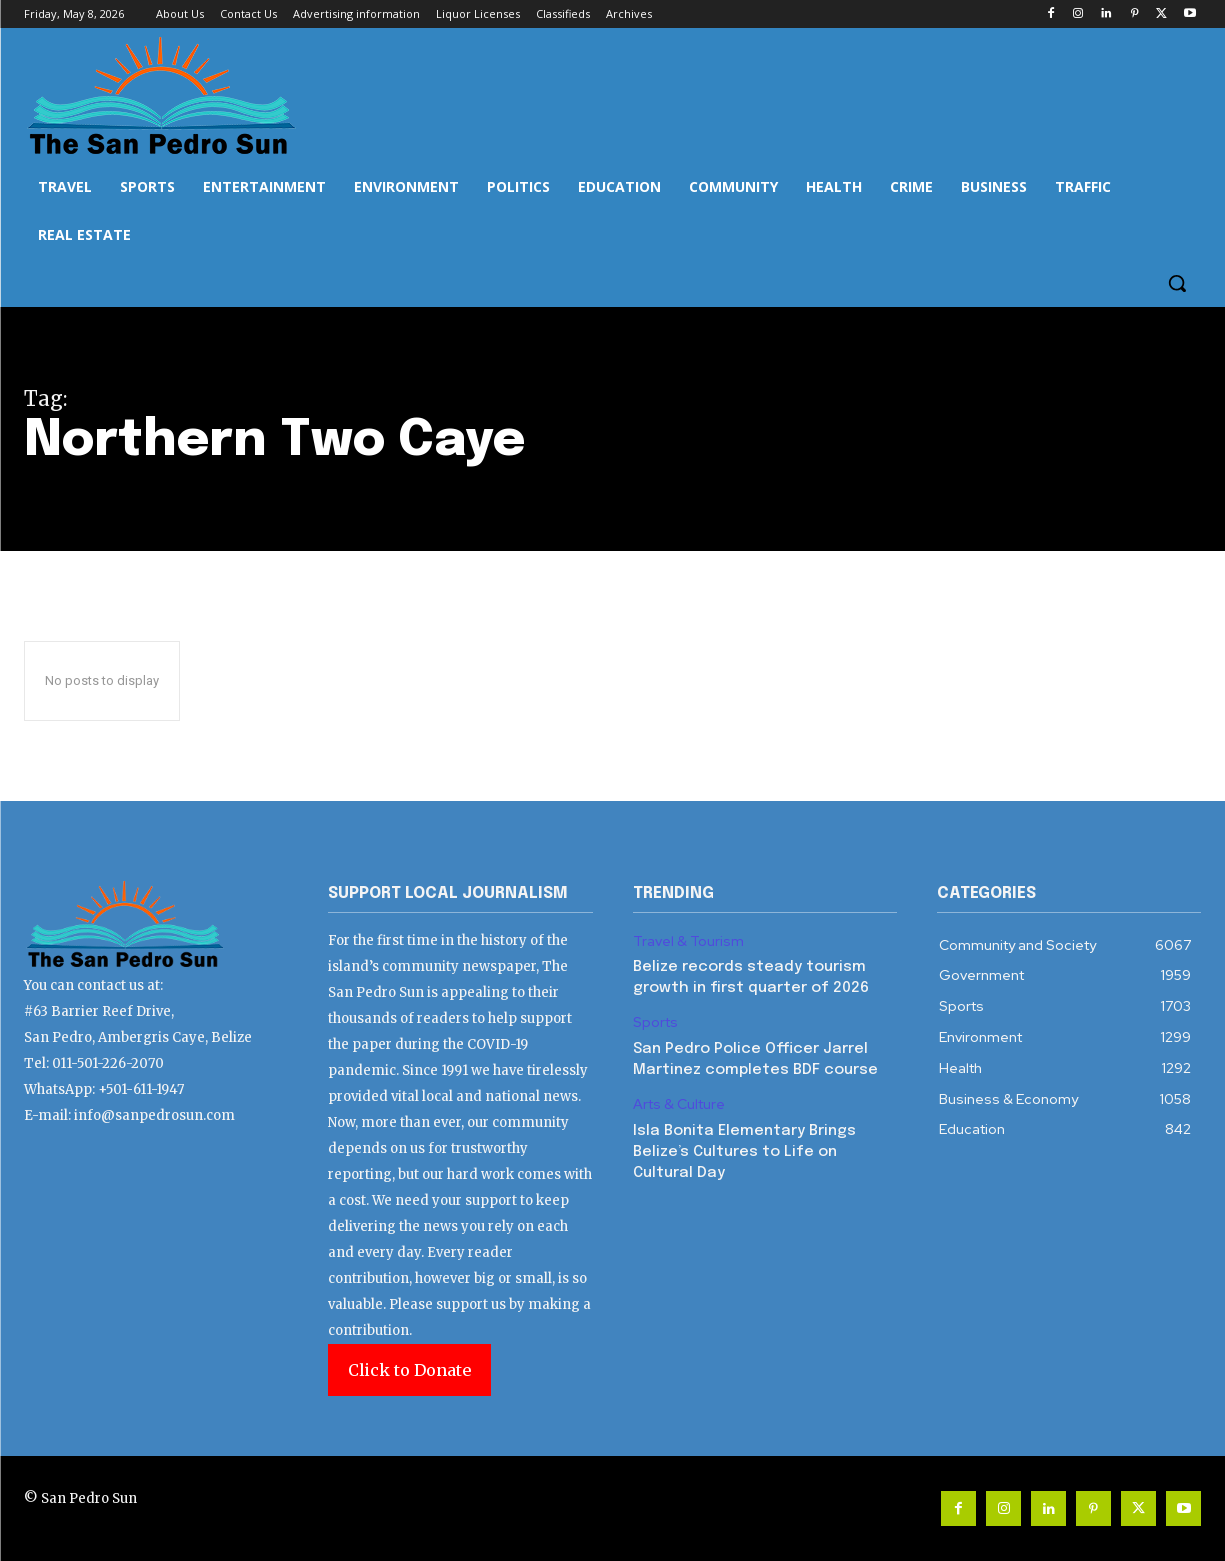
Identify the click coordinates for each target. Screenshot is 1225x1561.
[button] (1177, 283)
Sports (655, 1022)
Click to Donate (409, 1370)
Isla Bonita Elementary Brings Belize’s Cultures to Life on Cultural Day (744, 1152)
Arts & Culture (679, 1104)
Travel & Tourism (688, 941)
